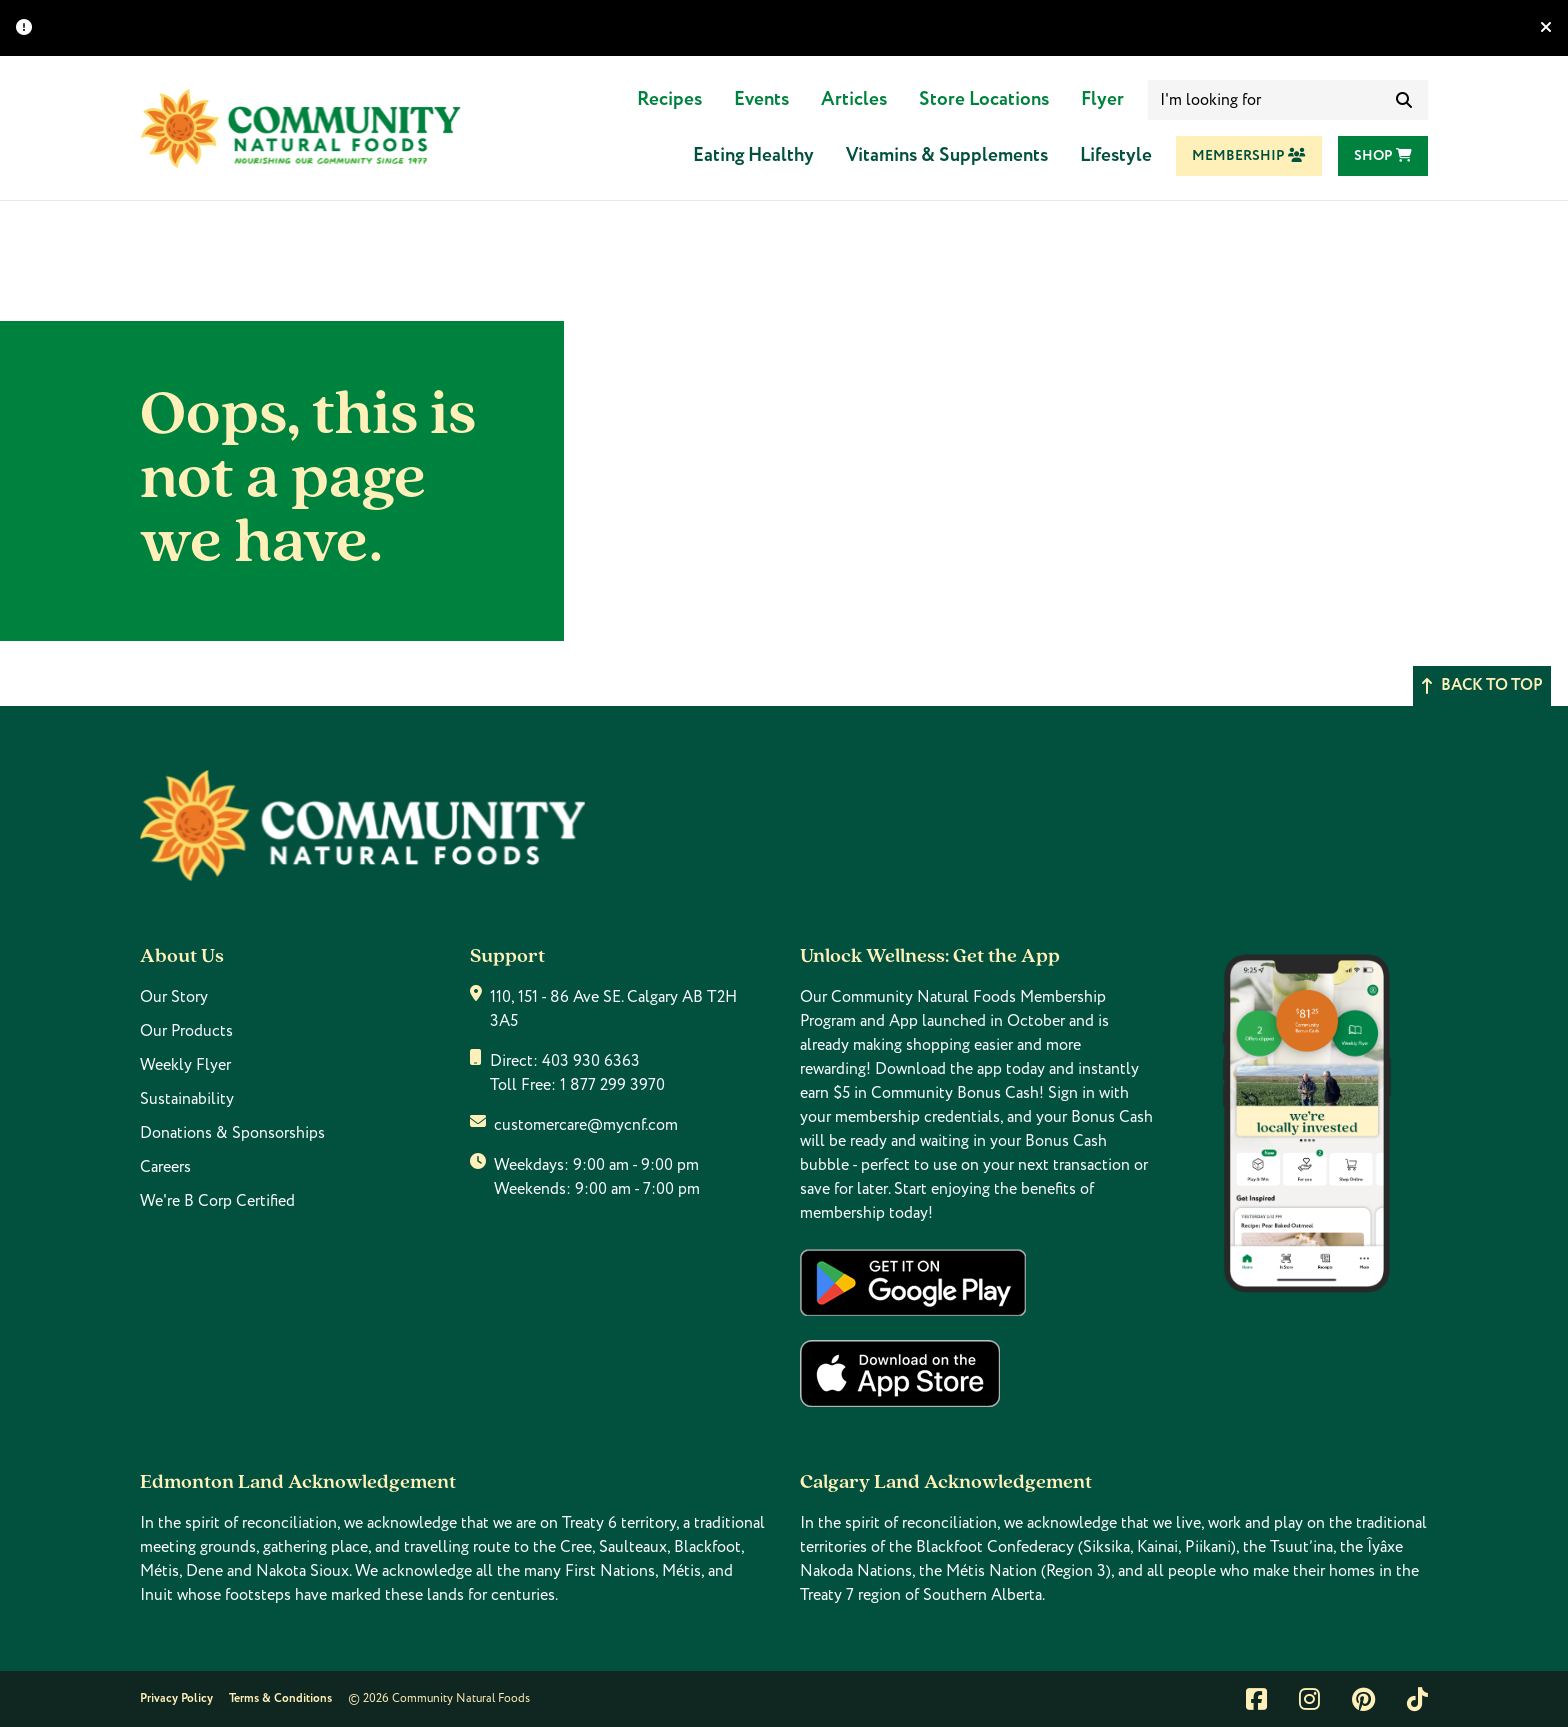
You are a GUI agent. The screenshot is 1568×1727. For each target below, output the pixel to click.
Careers (165, 1167)
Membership (1249, 156)
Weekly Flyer (185, 1065)
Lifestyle (1116, 155)
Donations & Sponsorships (232, 1133)
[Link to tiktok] (1417, 1699)
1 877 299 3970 (612, 1085)
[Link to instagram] (1309, 1699)
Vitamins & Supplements (947, 155)
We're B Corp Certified (217, 1201)
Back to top (1482, 685)
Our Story (174, 997)
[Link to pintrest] (1363, 1699)
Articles (854, 99)
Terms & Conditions (280, 1698)
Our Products (186, 1031)
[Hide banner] (1546, 28)
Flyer (1102, 99)
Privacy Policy (176, 1698)
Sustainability (187, 1099)
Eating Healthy (753, 155)
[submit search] (1404, 100)
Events (761, 99)
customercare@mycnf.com (586, 1125)
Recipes (669, 99)
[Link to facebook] (1256, 1699)
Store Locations (984, 99)
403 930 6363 (591, 1061)
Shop (1383, 156)
